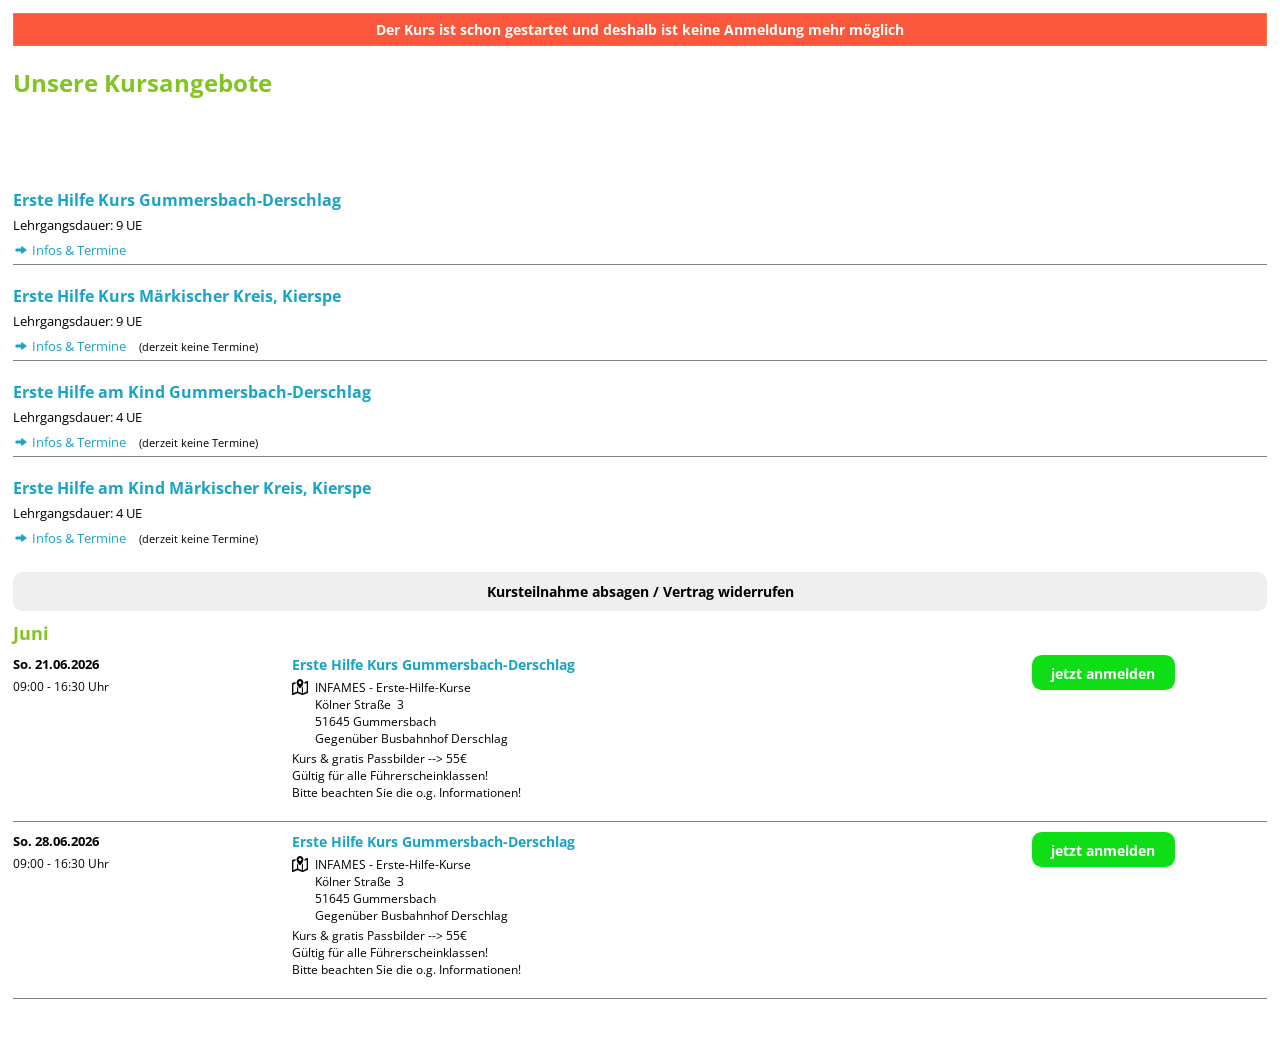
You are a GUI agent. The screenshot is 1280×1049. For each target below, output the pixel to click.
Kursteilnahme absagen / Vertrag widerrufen (640, 591)
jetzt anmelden (1103, 673)
